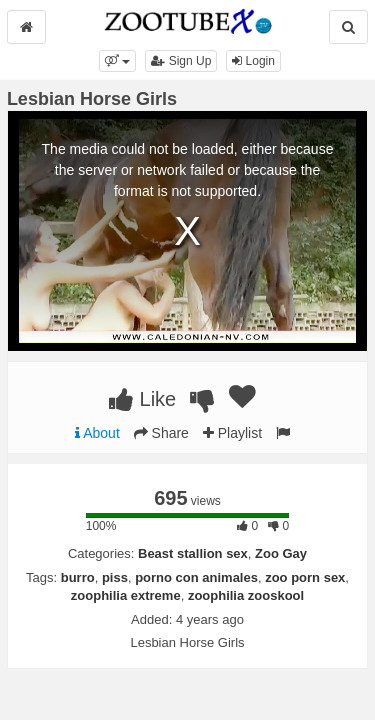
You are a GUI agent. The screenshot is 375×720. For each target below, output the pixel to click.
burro (78, 577)
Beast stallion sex (193, 553)
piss (115, 577)
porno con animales (196, 577)
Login (253, 61)
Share (161, 433)
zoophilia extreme (126, 595)
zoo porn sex (305, 577)
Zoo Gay (281, 553)
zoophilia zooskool (246, 595)
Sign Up (181, 61)
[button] (117, 61)
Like (142, 399)
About (97, 433)
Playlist (232, 433)
